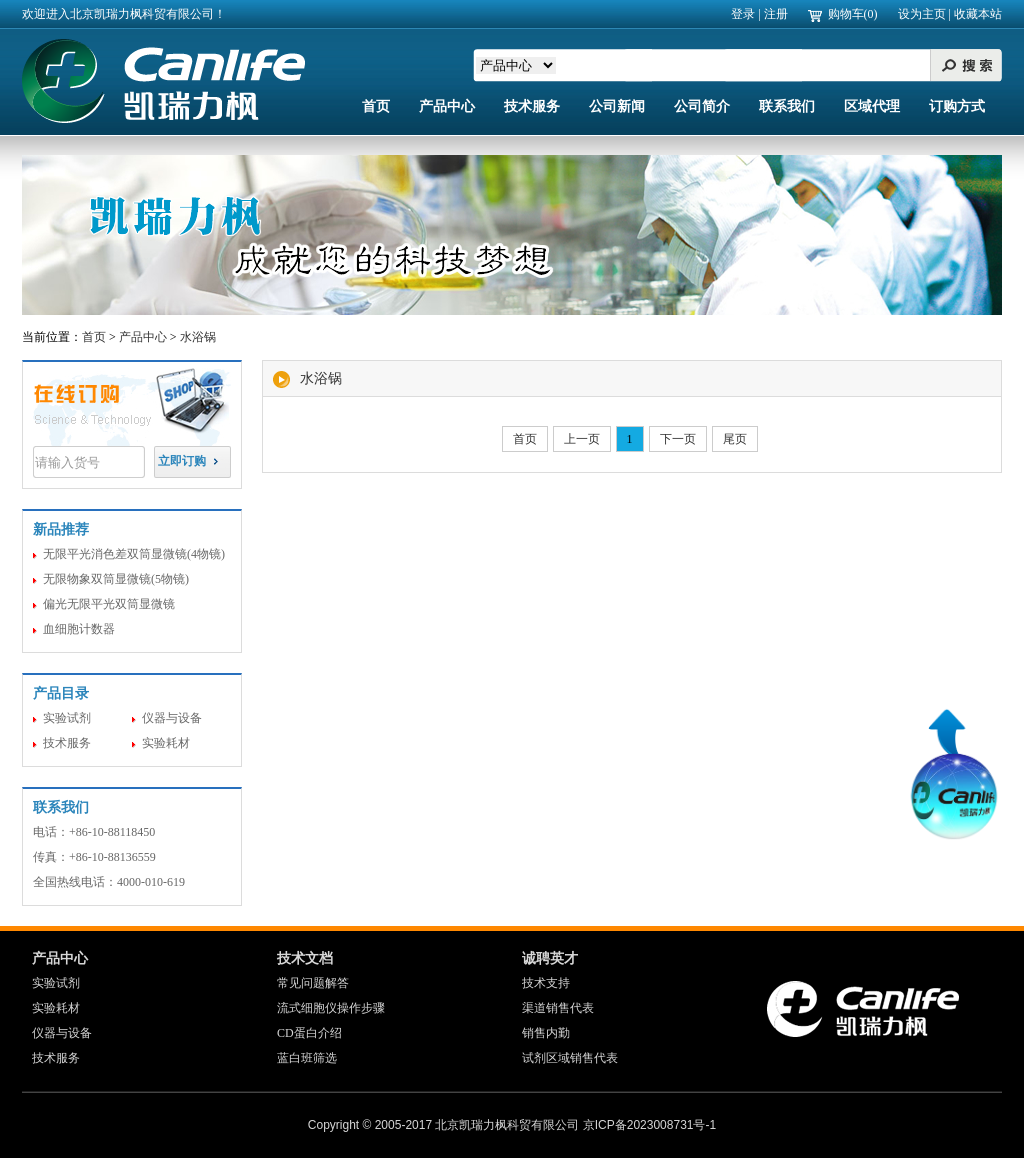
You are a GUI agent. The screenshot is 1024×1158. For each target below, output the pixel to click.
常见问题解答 (313, 983)
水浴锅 (198, 337)
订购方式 (957, 106)
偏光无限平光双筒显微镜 (109, 604)
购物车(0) (853, 14)
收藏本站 (978, 14)
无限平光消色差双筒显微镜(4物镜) (134, 554)
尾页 (735, 439)
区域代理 (872, 106)
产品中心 (447, 106)
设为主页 (922, 14)
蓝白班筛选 (307, 1058)
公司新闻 (617, 106)
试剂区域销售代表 (570, 1058)
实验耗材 (166, 743)
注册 (776, 14)
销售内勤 (546, 1033)
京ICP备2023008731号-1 (649, 1125)
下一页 (678, 439)
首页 (376, 106)
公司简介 (702, 106)
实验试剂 (67, 718)
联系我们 (787, 106)
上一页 (582, 439)
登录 (743, 14)
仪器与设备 (172, 718)
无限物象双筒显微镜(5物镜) (116, 579)
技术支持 (546, 983)
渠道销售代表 (558, 1008)
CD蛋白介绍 (309, 1033)
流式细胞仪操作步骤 (331, 1008)
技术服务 (532, 106)
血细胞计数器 (79, 629)
